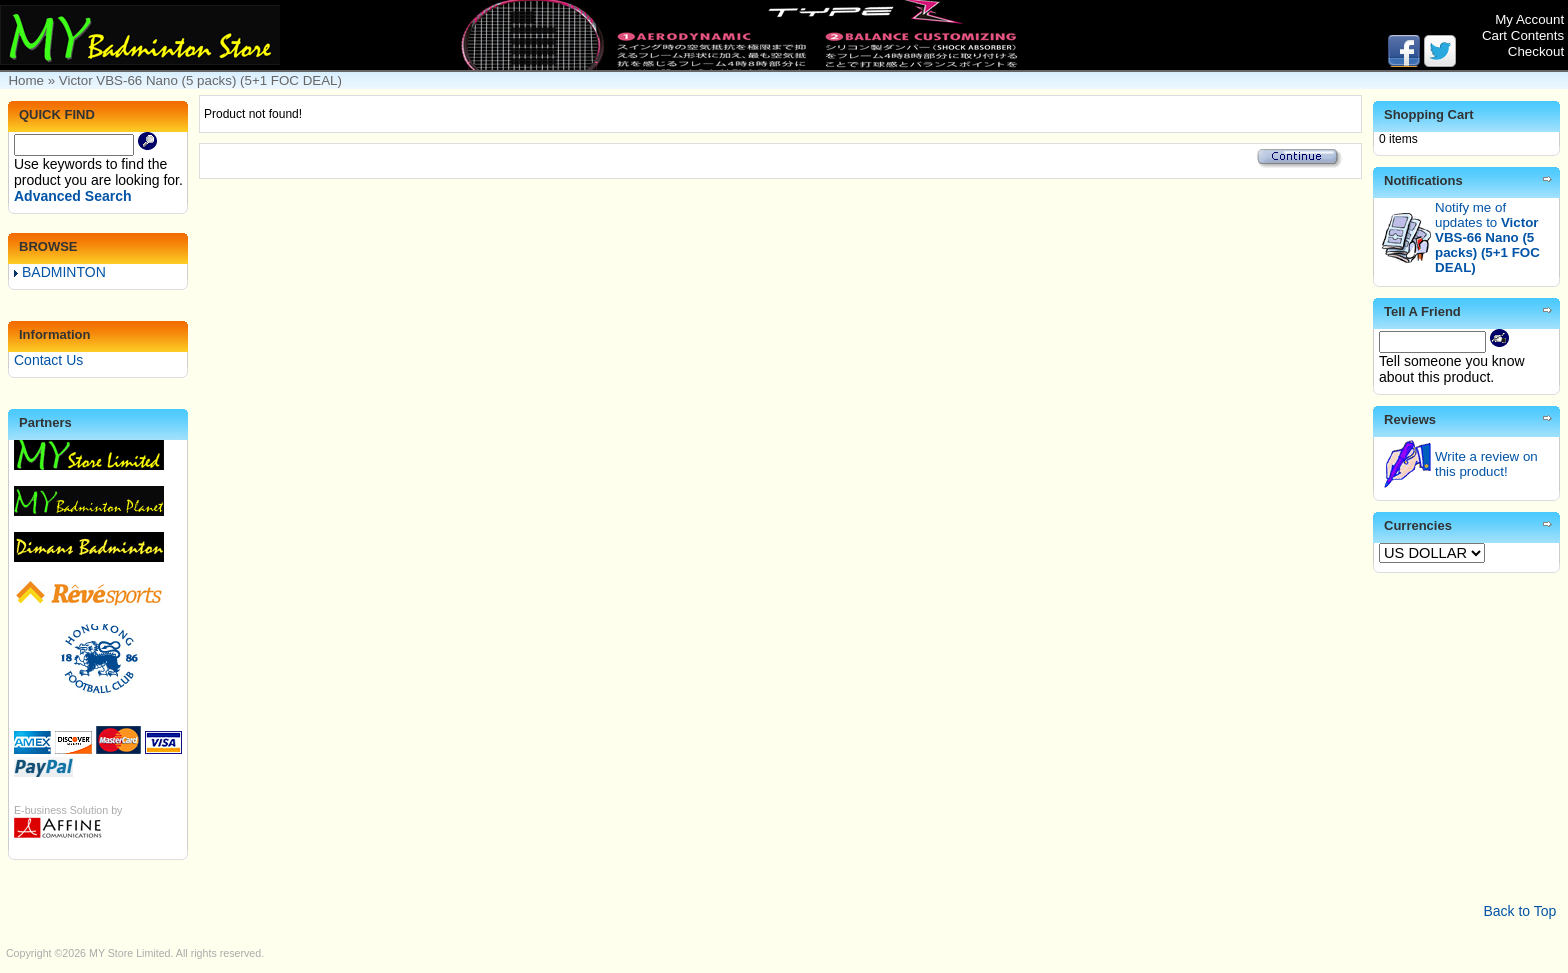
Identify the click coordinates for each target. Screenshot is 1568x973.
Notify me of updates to (1487, 237)
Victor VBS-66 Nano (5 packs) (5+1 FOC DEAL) (200, 80)
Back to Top (1519, 911)
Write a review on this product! (1486, 464)
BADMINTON (60, 272)
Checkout (1536, 51)
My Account (1529, 19)
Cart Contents (1523, 35)
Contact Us (48, 360)
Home (26, 80)
